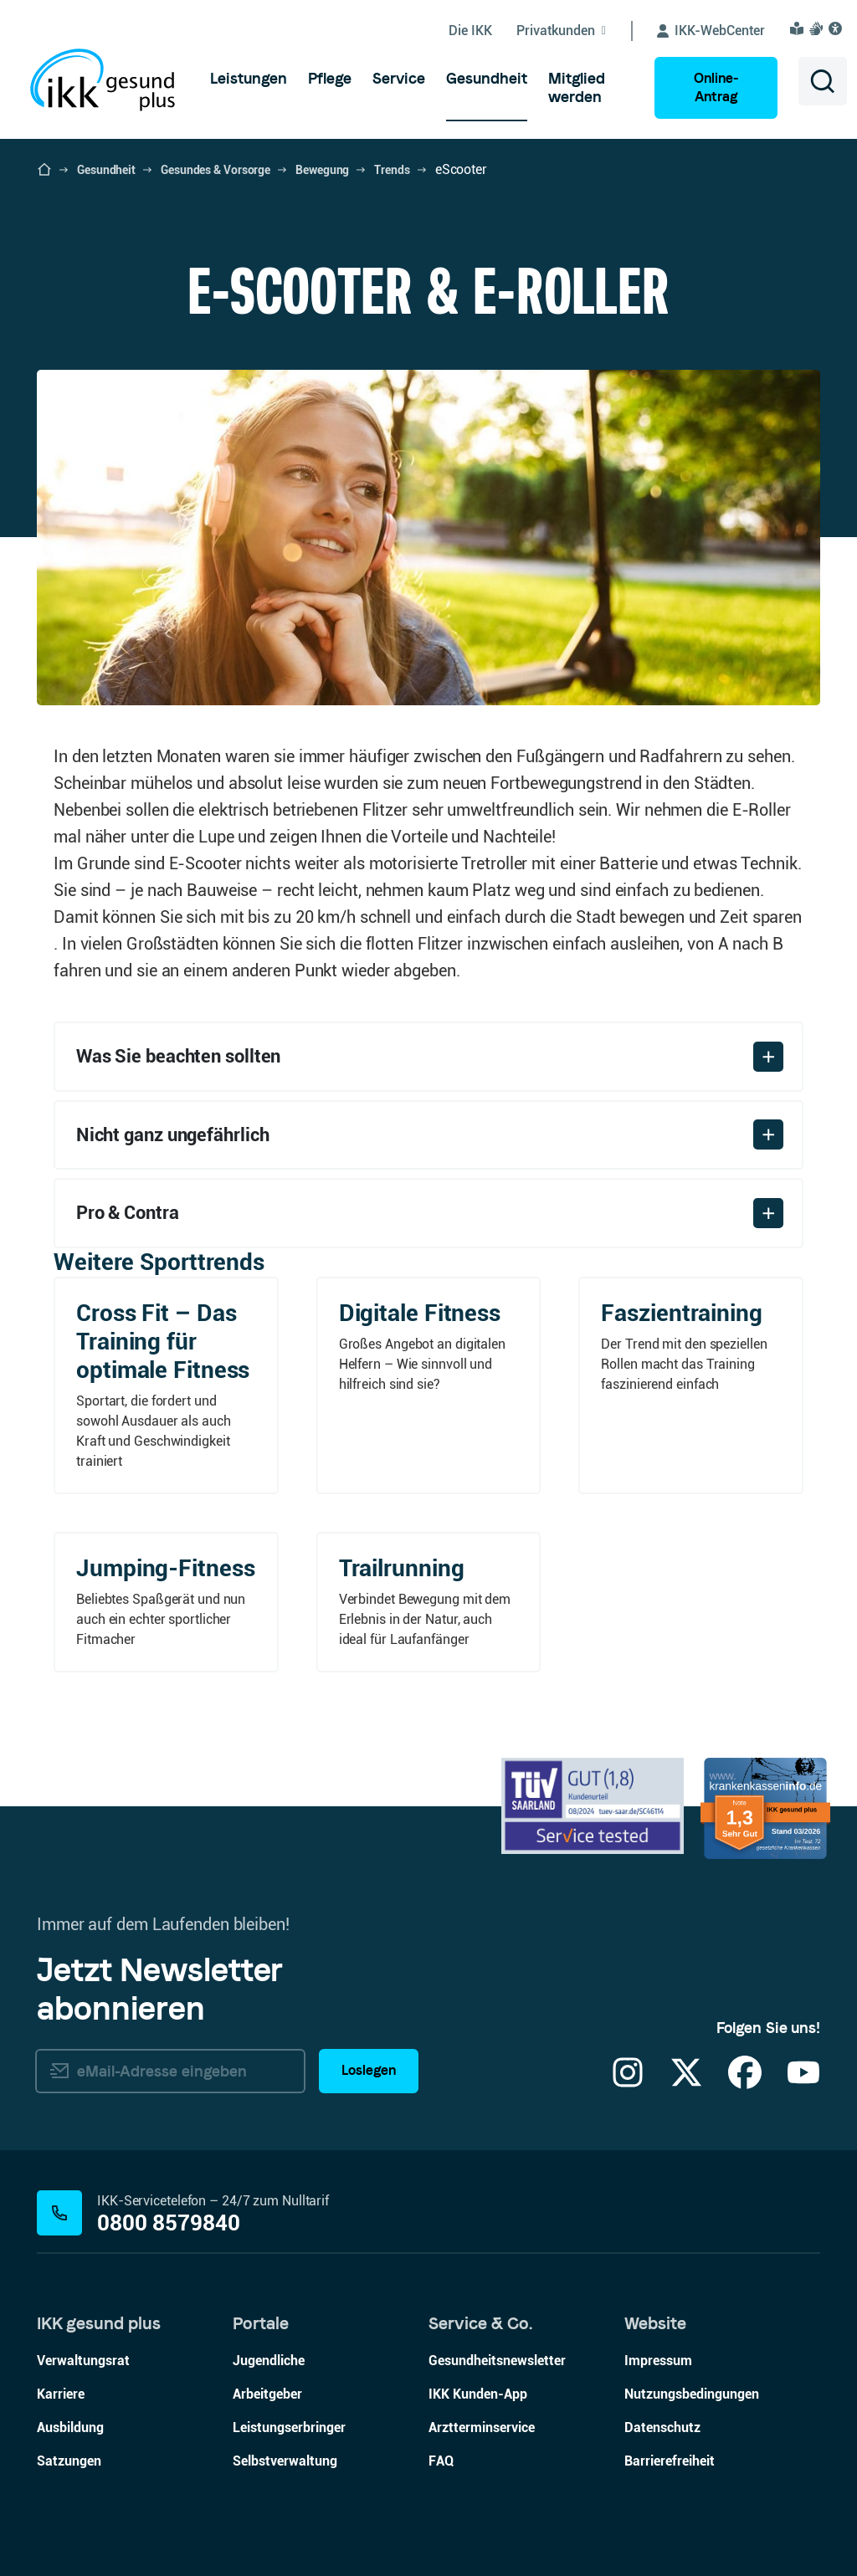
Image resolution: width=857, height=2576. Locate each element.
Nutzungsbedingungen (691, 2394)
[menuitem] (248, 78)
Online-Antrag (716, 87)
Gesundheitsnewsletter (497, 2361)
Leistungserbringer (289, 2427)
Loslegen (368, 2071)
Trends (391, 170)
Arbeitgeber (267, 2394)
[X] (686, 2083)
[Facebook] (745, 2083)
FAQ (441, 2461)
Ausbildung (70, 2427)
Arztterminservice (481, 2427)
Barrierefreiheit (669, 2461)
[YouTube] (803, 2083)
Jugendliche (269, 2361)
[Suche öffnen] (822, 81)
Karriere (61, 2394)
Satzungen (69, 2461)
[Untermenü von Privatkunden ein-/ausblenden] (574, 31)
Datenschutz (662, 2427)
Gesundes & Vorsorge (215, 170)
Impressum (658, 2361)
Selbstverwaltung (285, 2461)
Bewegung (322, 170)
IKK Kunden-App (477, 2394)
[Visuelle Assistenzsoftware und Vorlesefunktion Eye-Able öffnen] (838, 28)
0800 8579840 (168, 2223)
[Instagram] (627, 2083)
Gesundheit (106, 170)
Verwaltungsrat (83, 2361)
